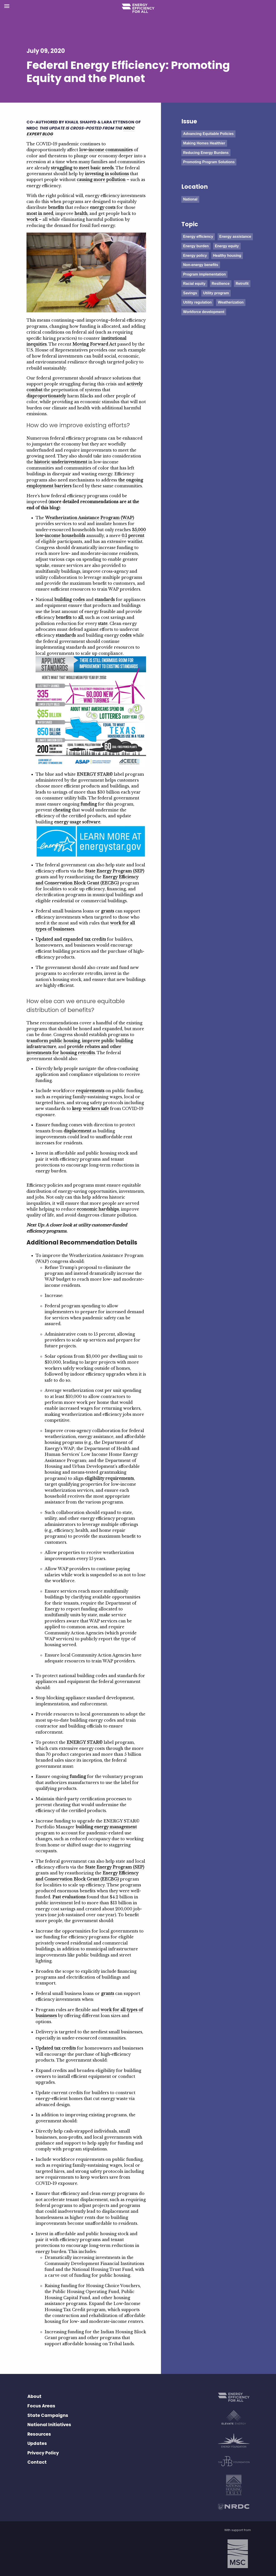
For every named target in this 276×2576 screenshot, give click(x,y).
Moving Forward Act (94, 344)
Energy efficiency (198, 236)
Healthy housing (227, 255)
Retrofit (242, 283)
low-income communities (106, 149)
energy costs (102, 207)
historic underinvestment (60, 462)
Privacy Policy (43, 2453)
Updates (37, 2443)
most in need (39, 213)
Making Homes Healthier (204, 143)
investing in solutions (107, 173)
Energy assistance (235, 236)
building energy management (106, 1826)
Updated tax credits (56, 2048)
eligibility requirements (109, 1478)
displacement (77, 1131)
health (80, 213)
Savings (190, 293)
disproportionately (46, 396)
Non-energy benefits (200, 265)
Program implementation (204, 274)
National (190, 199)
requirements (90, 1090)
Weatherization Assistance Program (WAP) (89, 517)
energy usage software (77, 822)
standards (105, 599)
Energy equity (227, 246)
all (80, 617)
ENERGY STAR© (95, 774)
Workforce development (203, 312)
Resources (39, 2434)
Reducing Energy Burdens (206, 153)
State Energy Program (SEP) (114, 871)
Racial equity (194, 283)
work (32, 219)
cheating (62, 810)
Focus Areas (41, 2406)
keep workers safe (90, 1108)
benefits (56, 207)
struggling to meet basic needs (82, 167)
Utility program (216, 293)
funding (89, 804)
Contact (37, 2462)
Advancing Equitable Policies (208, 134)
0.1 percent (133, 535)
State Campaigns (47, 2415)
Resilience (221, 283)
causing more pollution (101, 179)
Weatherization (231, 302)
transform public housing (53, 1040)
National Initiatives (49, 2425)
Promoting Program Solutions (209, 162)
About (34, 2396)
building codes (69, 599)
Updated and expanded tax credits (71, 939)
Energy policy (195, 255)
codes (126, 635)
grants (107, 911)
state (103, 623)
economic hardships (98, 1209)
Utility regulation (197, 302)
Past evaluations (69, 1897)
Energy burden (196, 246)
